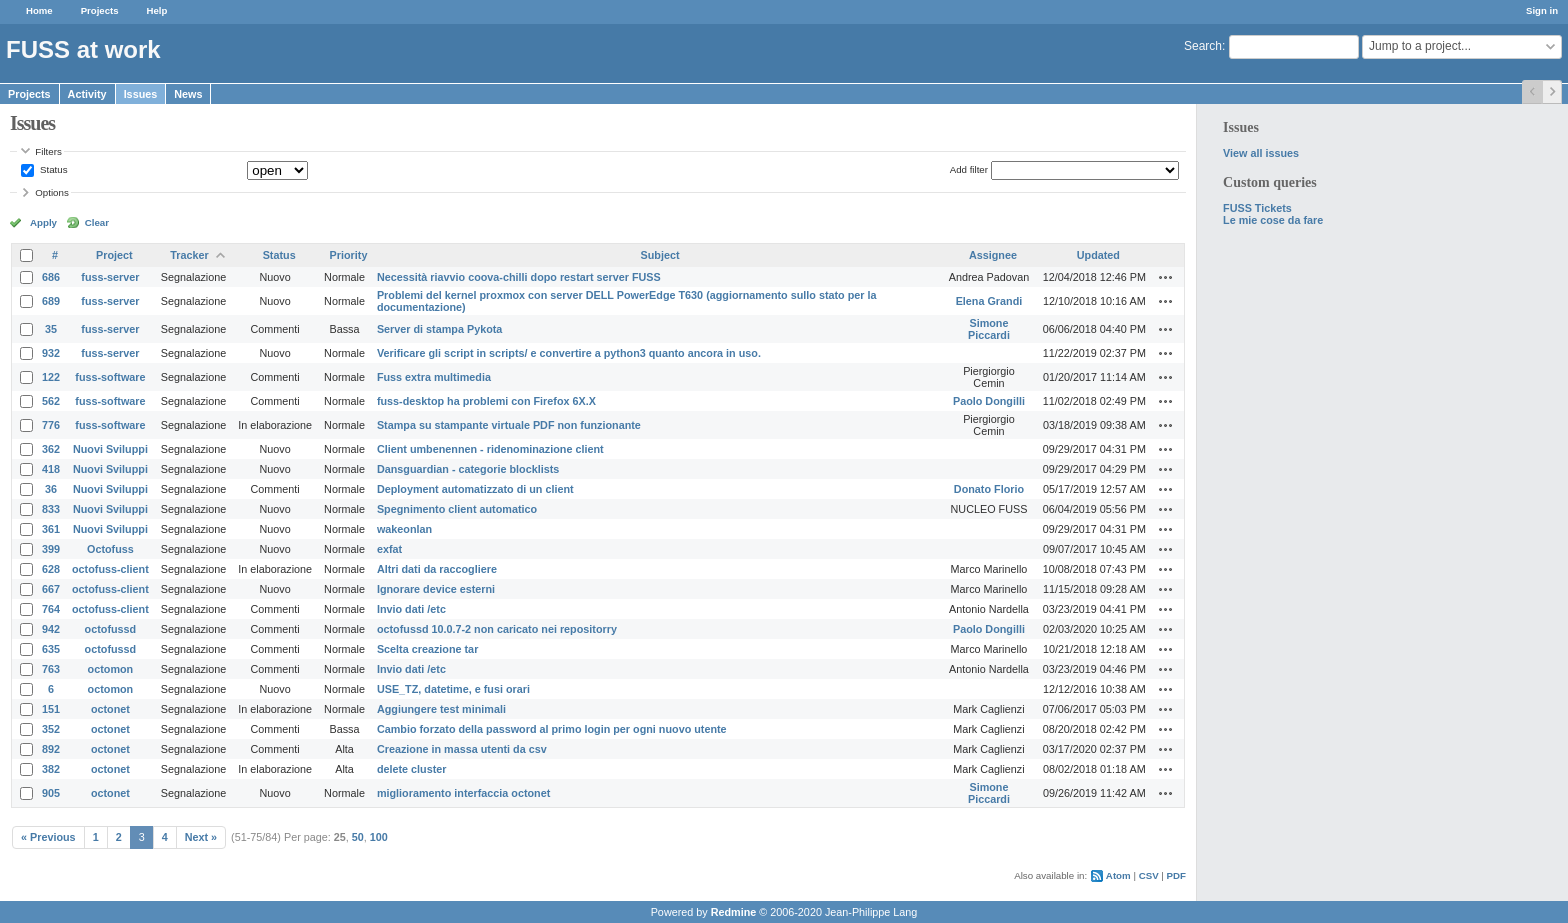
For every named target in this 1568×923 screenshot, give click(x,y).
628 (51, 569)
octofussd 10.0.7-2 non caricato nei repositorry (497, 629)
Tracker (189, 255)
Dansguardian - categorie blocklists (468, 469)
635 (51, 649)
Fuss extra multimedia (434, 377)
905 (51, 793)
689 (51, 301)
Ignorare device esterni (436, 589)
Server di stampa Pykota (439, 329)
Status (52, 169)
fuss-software (110, 377)
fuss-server (110, 277)
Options (52, 192)
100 (379, 837)
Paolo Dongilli (989, 401)
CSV (1149, 875)
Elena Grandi (989, 301)
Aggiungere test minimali (441, 709)
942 (51, 629)
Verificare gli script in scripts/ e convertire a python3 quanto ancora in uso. (569, 353)
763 (51, 669)
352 (51, 729)
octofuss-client (110, 569)
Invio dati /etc (411, 609)
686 (51, 277)
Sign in (1542, 10)
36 (51, 489)
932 (51, 353)
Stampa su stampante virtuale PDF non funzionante (509, 425)
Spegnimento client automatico (457, 509)
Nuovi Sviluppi (110, 449)
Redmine (734, 912)
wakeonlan (404, 529)
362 (51, 449)
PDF (1176, 875)
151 (51, 709)
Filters (48, 151)
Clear (97, 222)
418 (51, 469)
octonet (110, 709)
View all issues (1261, 153)
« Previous (48, 837)
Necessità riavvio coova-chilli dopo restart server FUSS (519, 277)
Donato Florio (989, 489)
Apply (43, 222)
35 (51, 329)
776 (51, 425)
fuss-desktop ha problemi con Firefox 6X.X (486, 401)
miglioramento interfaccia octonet (463, 793)
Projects (100, 10)
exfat (389, 549)
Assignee (993, 255)
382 (51, 769)
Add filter (969, 169)
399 (51, 549)
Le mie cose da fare (1273, 220)
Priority (349, 255)
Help (157, 10)
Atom (1118, 875)
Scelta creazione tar (427, 649)
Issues (141, 94)
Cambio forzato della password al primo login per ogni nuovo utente (552, 729)
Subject (660, 255)
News (188, 94)
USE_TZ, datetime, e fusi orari (453, 689)
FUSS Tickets (1257, 208)
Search (1203, 46)
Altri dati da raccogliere (437, 569)
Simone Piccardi (989, 329)
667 (51, 589)
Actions (1166, 277)
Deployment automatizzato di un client (475, 489)
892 (51, 749)
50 (358, 837)
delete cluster (412, 769)
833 (51, 509)
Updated (1098, 255)
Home (39, 10)
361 (51, 529)
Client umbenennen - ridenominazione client (490, 449)
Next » (201, 837)
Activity (87, 94)
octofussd (111, 629)
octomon (111, 669)
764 (51, 609)
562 (51, 401)
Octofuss (110, 549)
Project (114, 255)
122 (51, 377)
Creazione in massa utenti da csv (462, 749)
